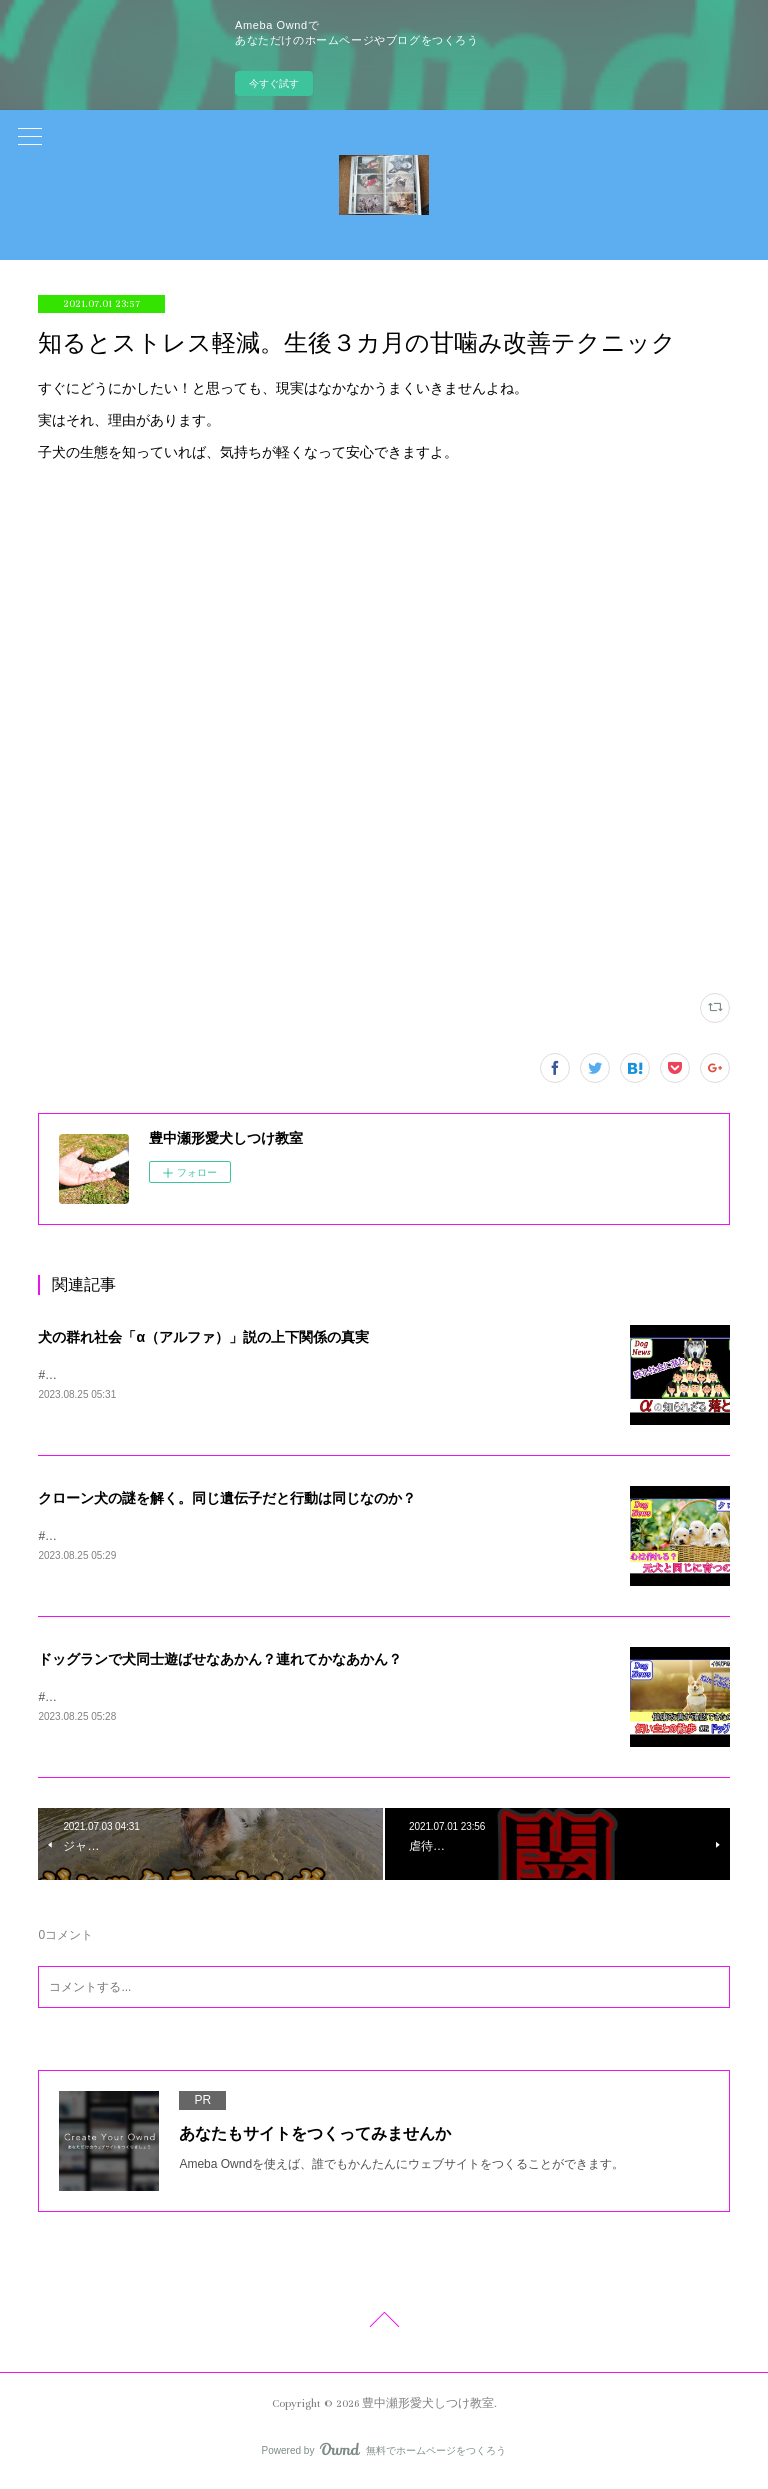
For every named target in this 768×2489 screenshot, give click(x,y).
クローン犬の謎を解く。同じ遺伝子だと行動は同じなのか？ (227, 1499)
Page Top (384, 2327)
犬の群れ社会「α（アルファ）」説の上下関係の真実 (203, 1337)
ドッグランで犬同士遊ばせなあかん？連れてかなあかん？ (220, 1661)
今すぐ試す (274, 83)
